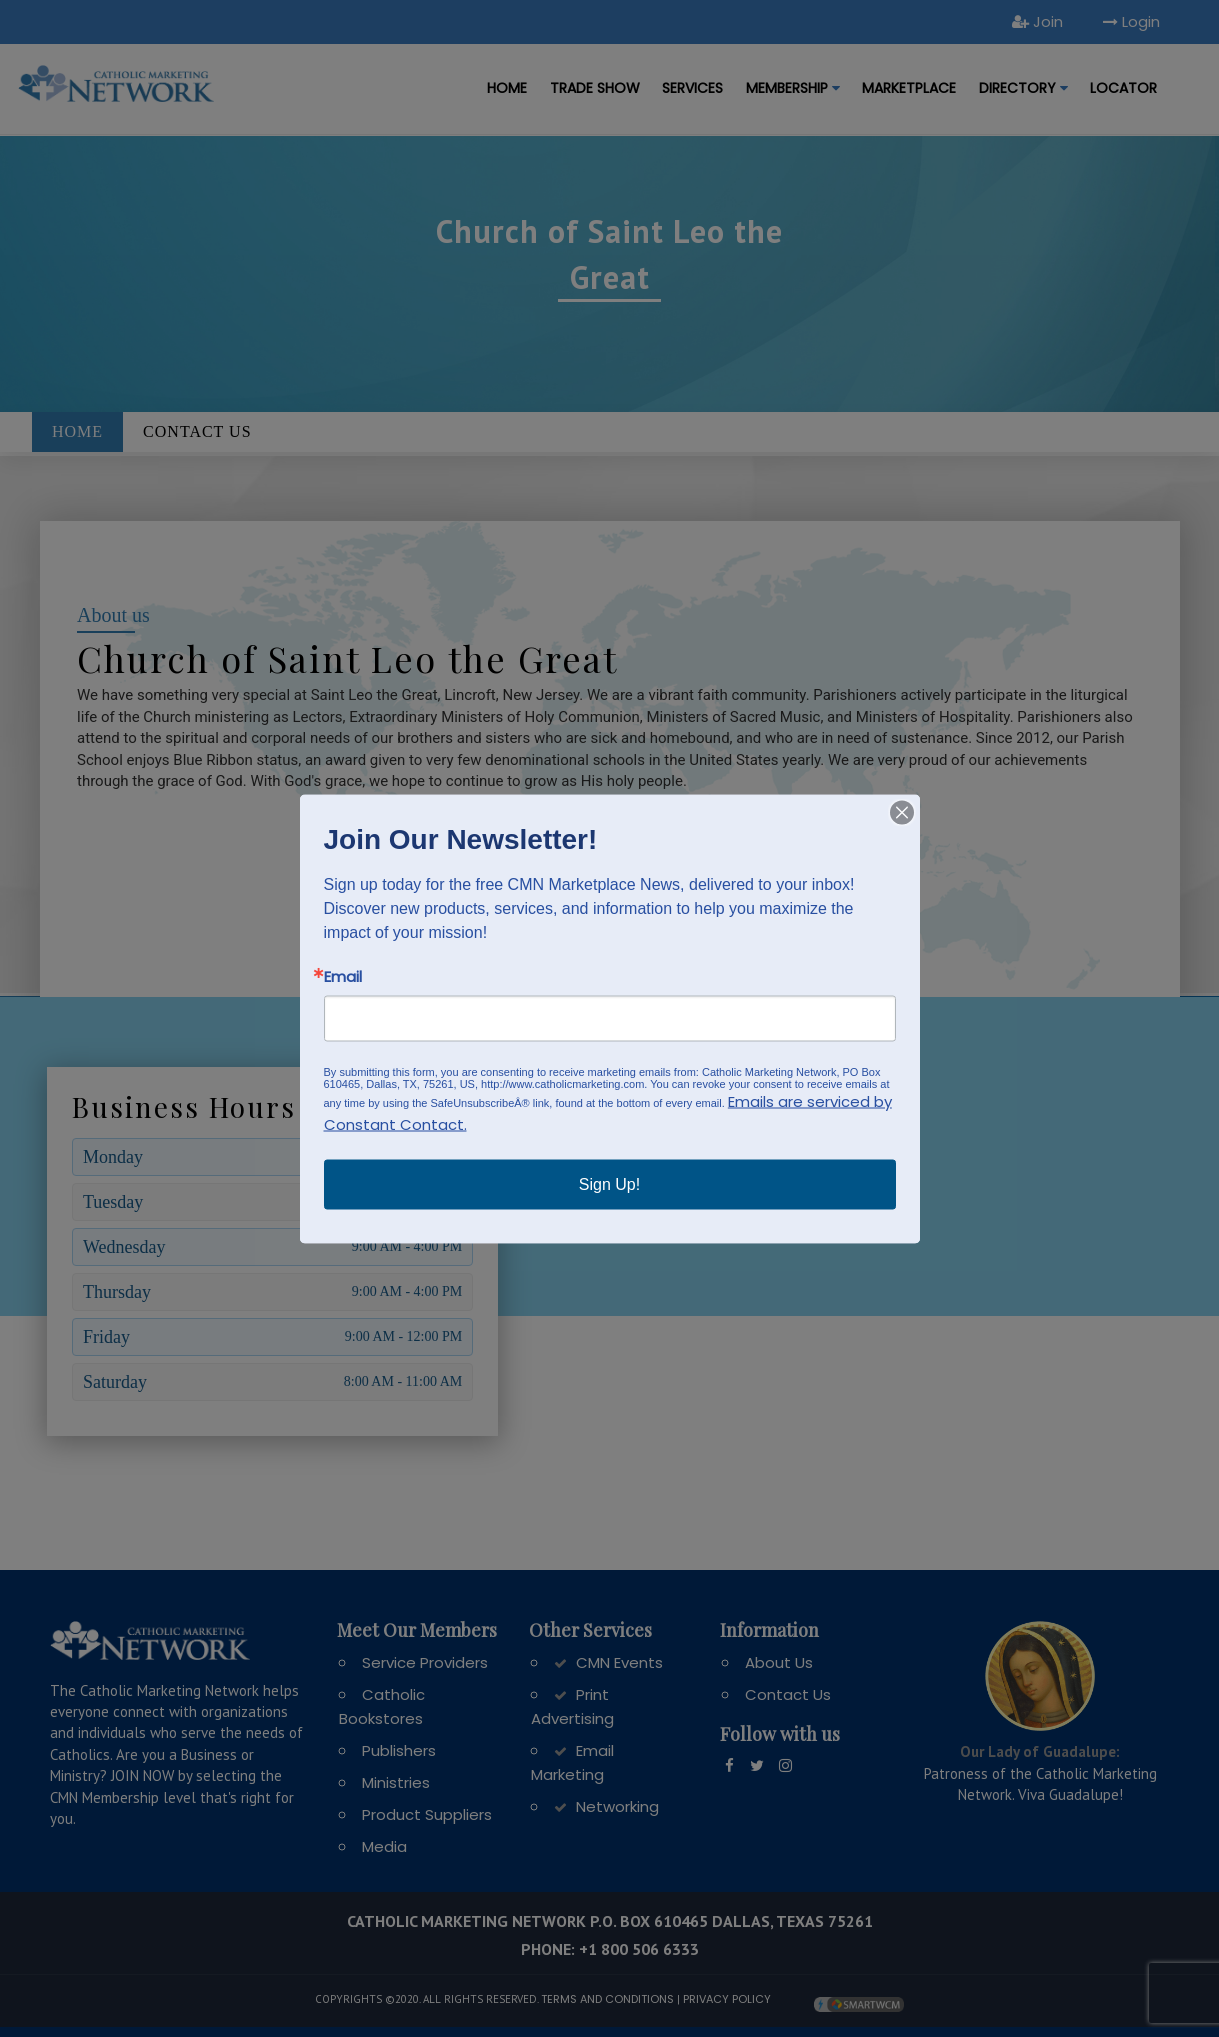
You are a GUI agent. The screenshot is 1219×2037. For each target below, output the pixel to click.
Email (343, 975)
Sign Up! (609, 1183)
